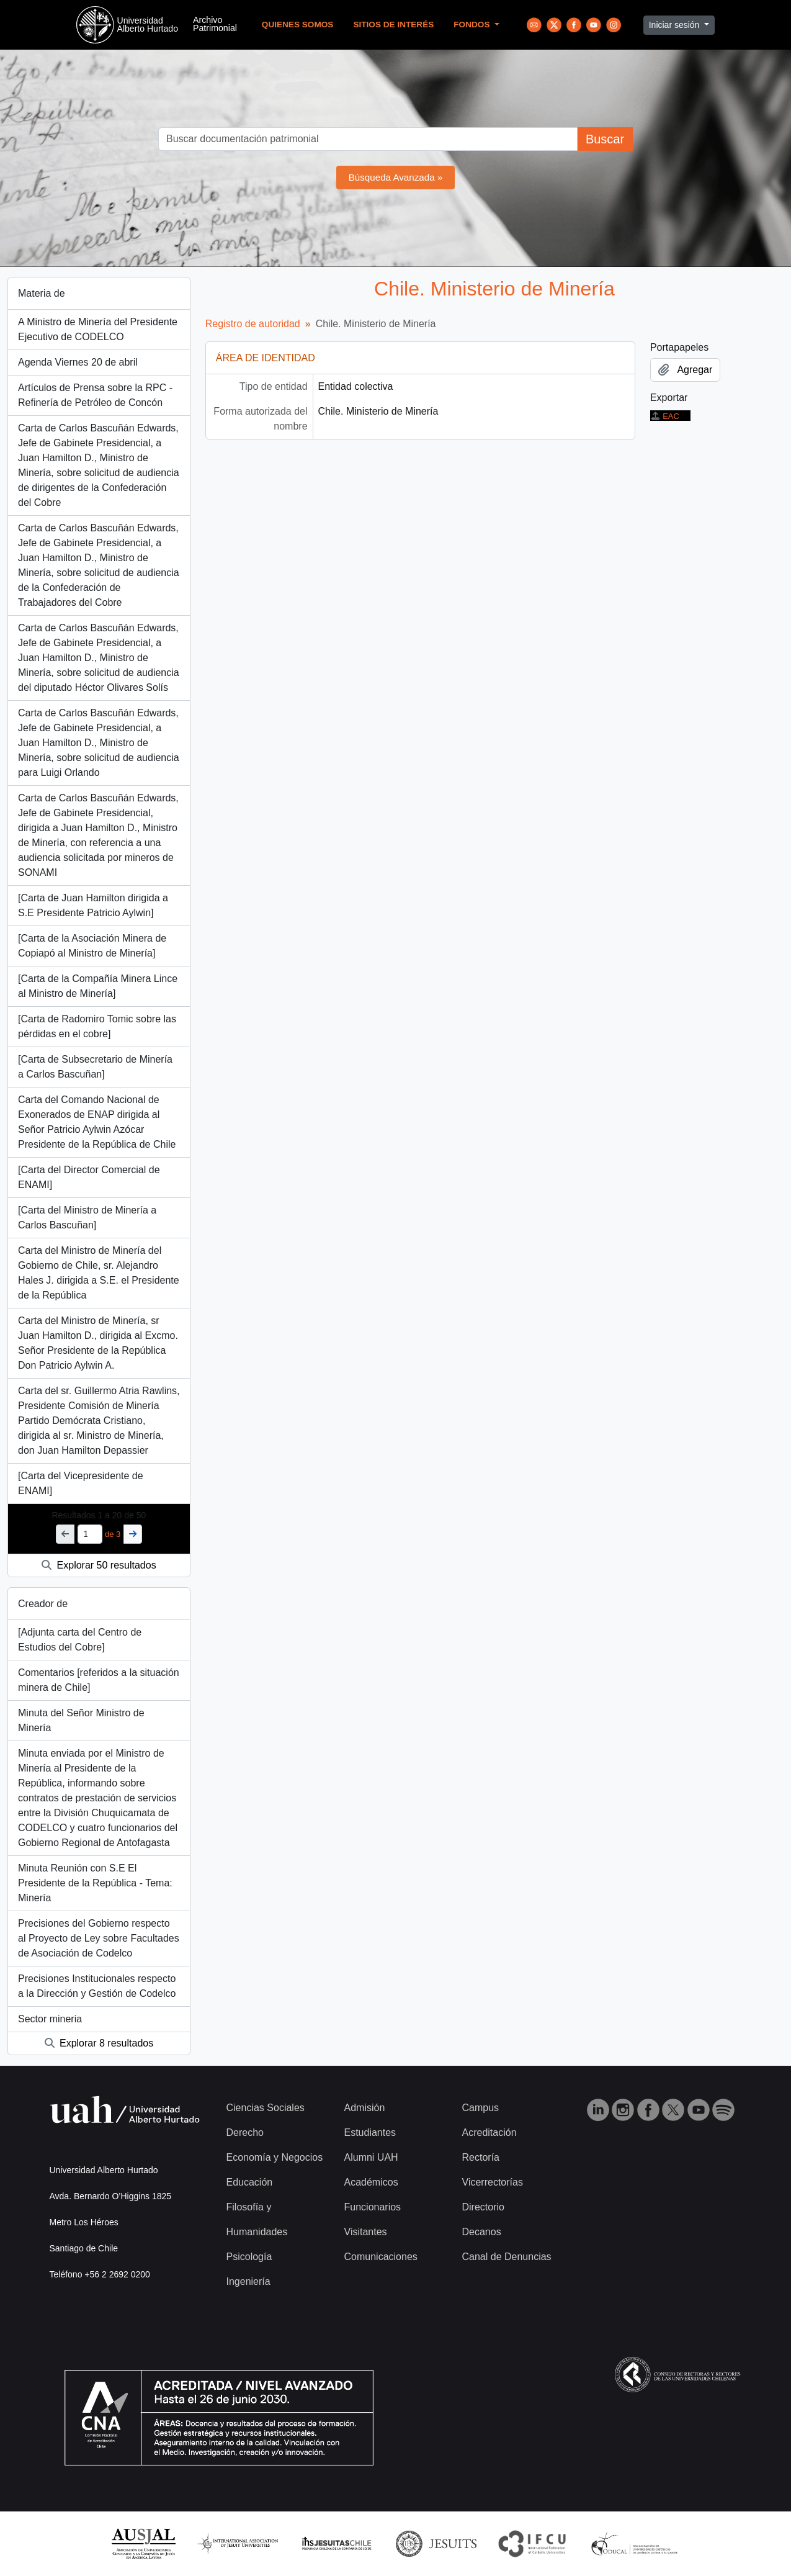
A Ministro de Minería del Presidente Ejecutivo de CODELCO (97, 329)
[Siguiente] (132, 1534)
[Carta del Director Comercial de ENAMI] (89, 1177)
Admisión (364, 2107)
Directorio (483, 2207)
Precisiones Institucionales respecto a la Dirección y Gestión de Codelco (97, 1986)
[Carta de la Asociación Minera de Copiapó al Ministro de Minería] (92, 945)
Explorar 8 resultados (99, 2043)
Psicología (249, 2256)
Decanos (481, 2232)
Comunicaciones (381, 2256)
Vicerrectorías (492, 2182)
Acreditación (489, 2132)
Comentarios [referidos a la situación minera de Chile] (98, 1680)
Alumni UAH (371, 2157)
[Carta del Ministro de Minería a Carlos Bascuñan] (87, 1217)
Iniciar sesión (675, 25)
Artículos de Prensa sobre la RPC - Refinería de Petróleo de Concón (95, 395)
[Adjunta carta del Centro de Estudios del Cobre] (79, 1639)
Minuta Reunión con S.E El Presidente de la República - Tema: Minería (95, 1883)
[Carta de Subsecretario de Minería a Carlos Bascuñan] (95, 1066)
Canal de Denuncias (507, 2256)
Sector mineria (50, 2019)
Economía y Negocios (274, 2157)
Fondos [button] (473, 24)
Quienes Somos (298, 24)
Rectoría (480, 2157)
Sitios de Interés (393, 24)
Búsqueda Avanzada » (396, 177)
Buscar (605, 139)
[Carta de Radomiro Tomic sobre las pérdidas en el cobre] (97, 1026)
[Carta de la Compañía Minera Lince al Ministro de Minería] (97, 986)
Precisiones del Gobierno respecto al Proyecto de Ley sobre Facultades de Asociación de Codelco (98, 1938)
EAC (664, 416)
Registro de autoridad (252, 323)
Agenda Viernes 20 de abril (78, 362)
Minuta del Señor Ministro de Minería (81, 1720)
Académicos (371, 2182)
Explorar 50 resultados (99, 1565)
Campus (480, 2107)
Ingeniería (248, 2281)
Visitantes (365, 2232)
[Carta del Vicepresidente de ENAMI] (80, 1483)
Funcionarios (372, 2207)
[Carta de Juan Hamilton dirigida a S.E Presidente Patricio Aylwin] (93, 905)
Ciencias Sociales (265, 2107)
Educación (249, 2182)
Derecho (245, 2132)
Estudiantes (370, 2132)
